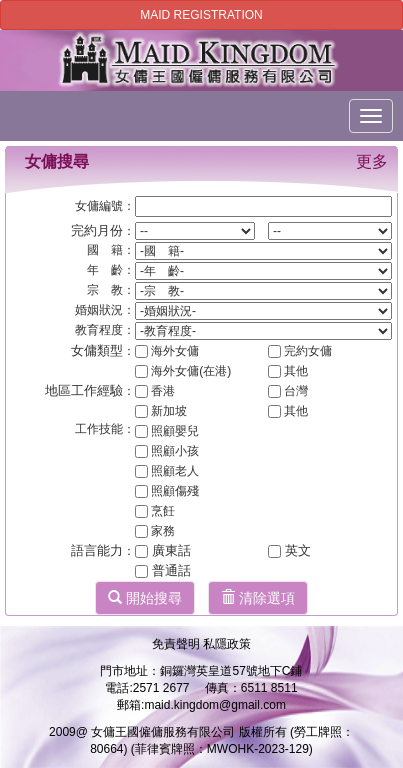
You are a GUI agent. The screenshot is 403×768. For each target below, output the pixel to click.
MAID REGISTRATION (201, 15)
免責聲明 (177, 644)
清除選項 (258, 598)
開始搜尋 (145, 598)
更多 (372, 161)
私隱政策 (227, 644)
